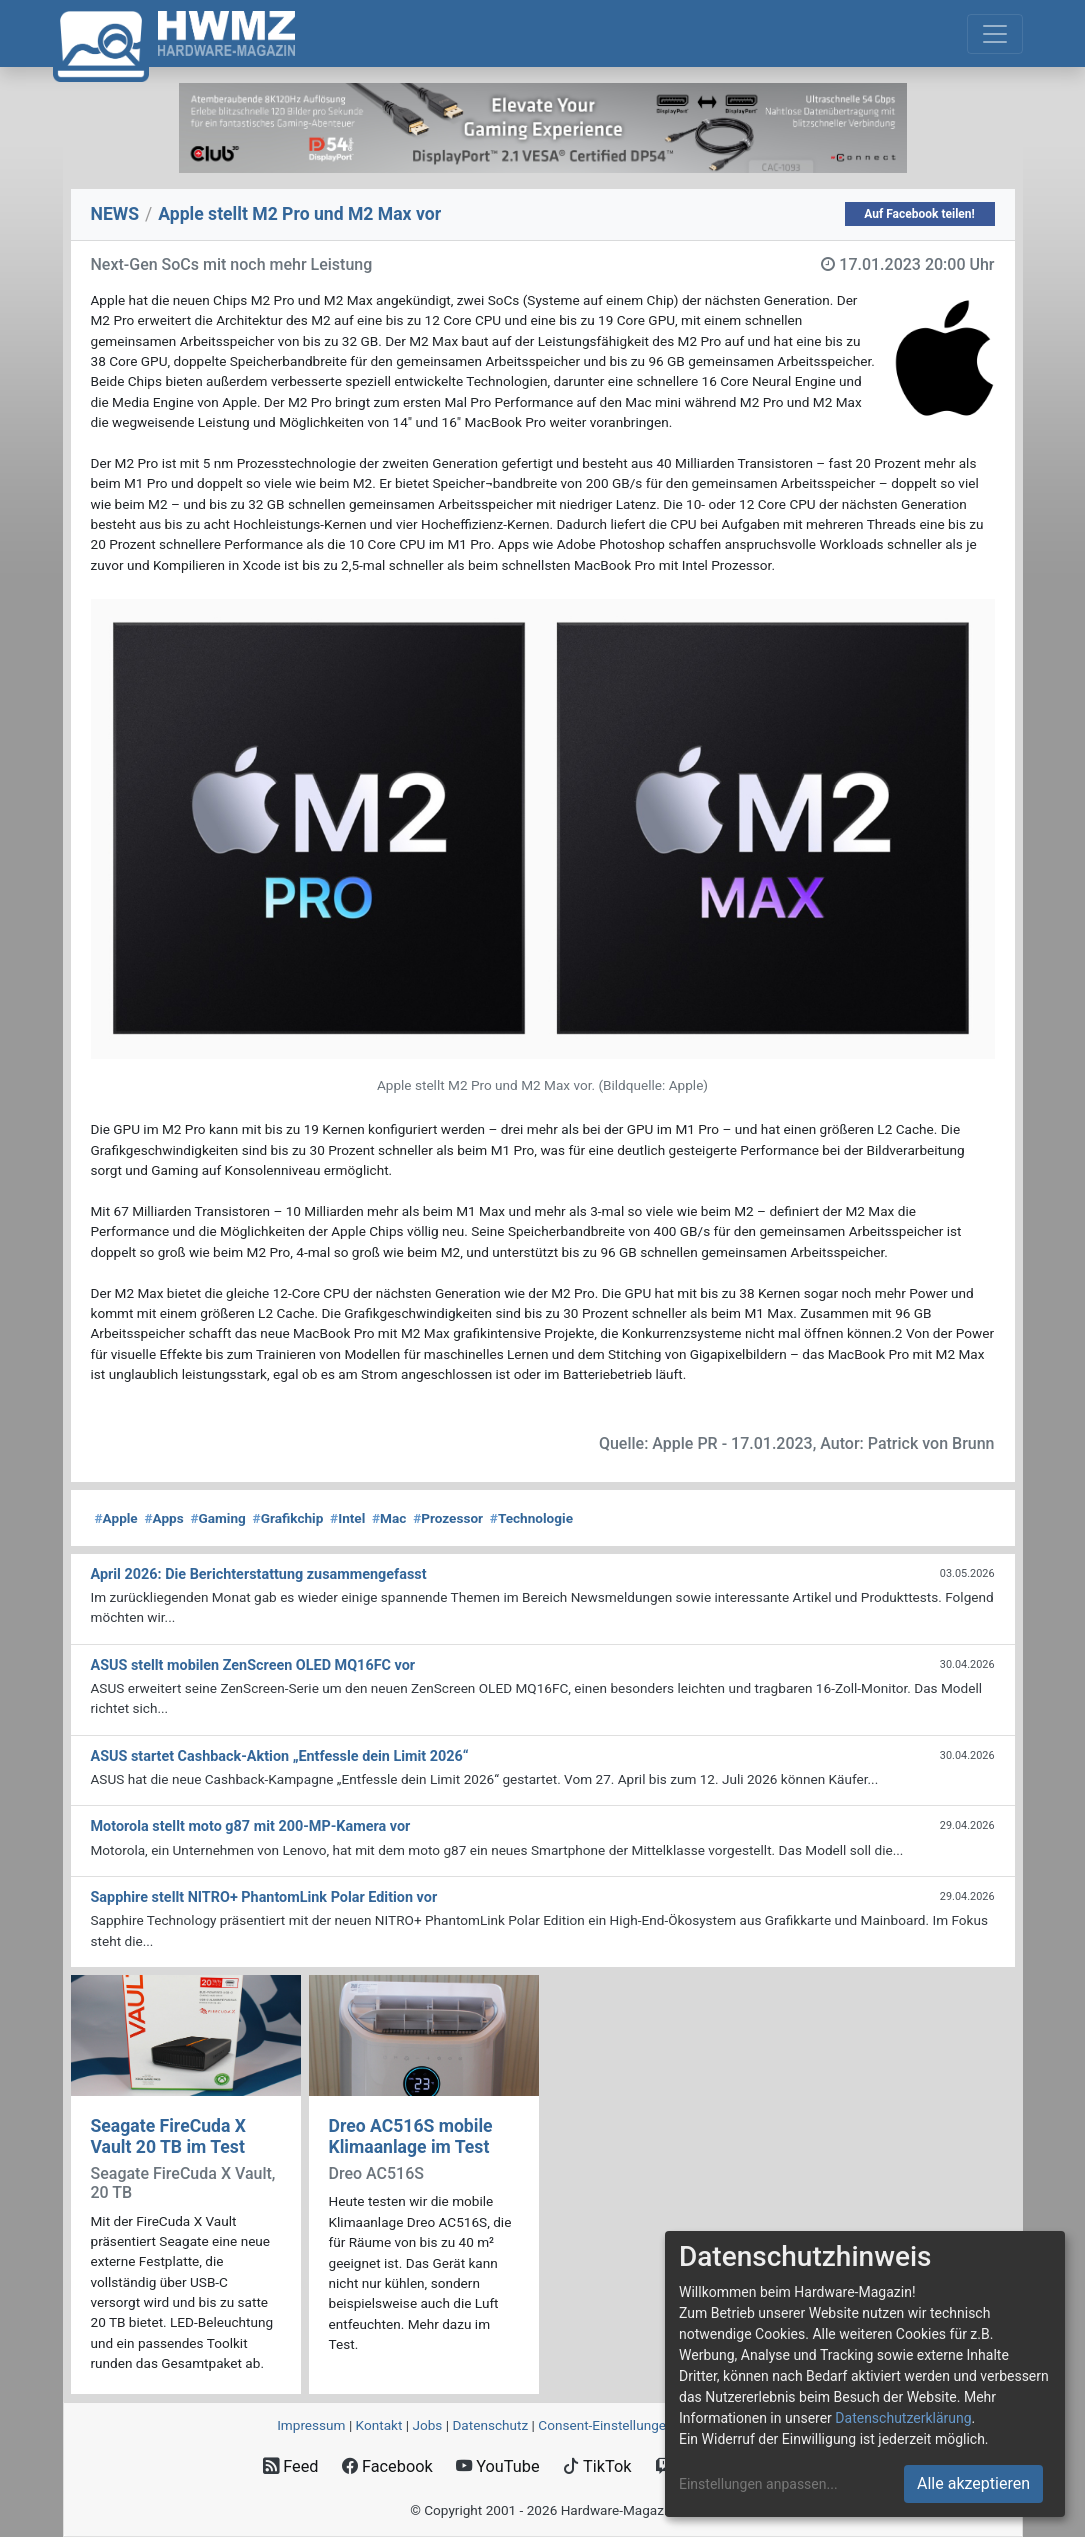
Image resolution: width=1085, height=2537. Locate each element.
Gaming (217, 1518)
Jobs (427, 2425)
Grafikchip (288, 1518)
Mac (389, 1518)
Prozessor (448, 1518)
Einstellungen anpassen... (758, 2484)
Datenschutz (490, 2425)
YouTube (497, 2466)
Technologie (531, 1518)
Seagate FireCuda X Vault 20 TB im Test (168, 2136)
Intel (347, 1518)
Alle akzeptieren (973, 2483)
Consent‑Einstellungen (605, 2425)
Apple (116, 1518)
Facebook (387, 2466)
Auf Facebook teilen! (919, 214)
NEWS (115, 214)
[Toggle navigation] (995, 34)
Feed (290, 2466)
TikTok (597, 2466)
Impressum (311, 2425)
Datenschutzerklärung (903, 2418)
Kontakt (379, 2425)
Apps (163, 1518)
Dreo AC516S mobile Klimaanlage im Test (411, 2136)
